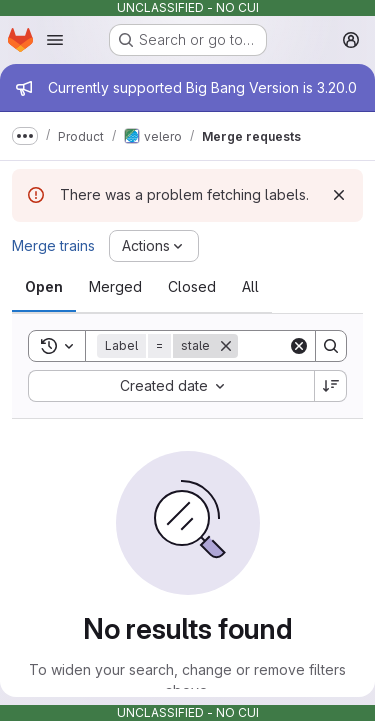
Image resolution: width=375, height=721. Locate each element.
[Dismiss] (339, 195)
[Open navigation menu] (55, 40)
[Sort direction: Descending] (331, 386)
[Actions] (154, 246)
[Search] (331, 346)
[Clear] (299, 346)
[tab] (44, 287)
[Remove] (226, 346)
